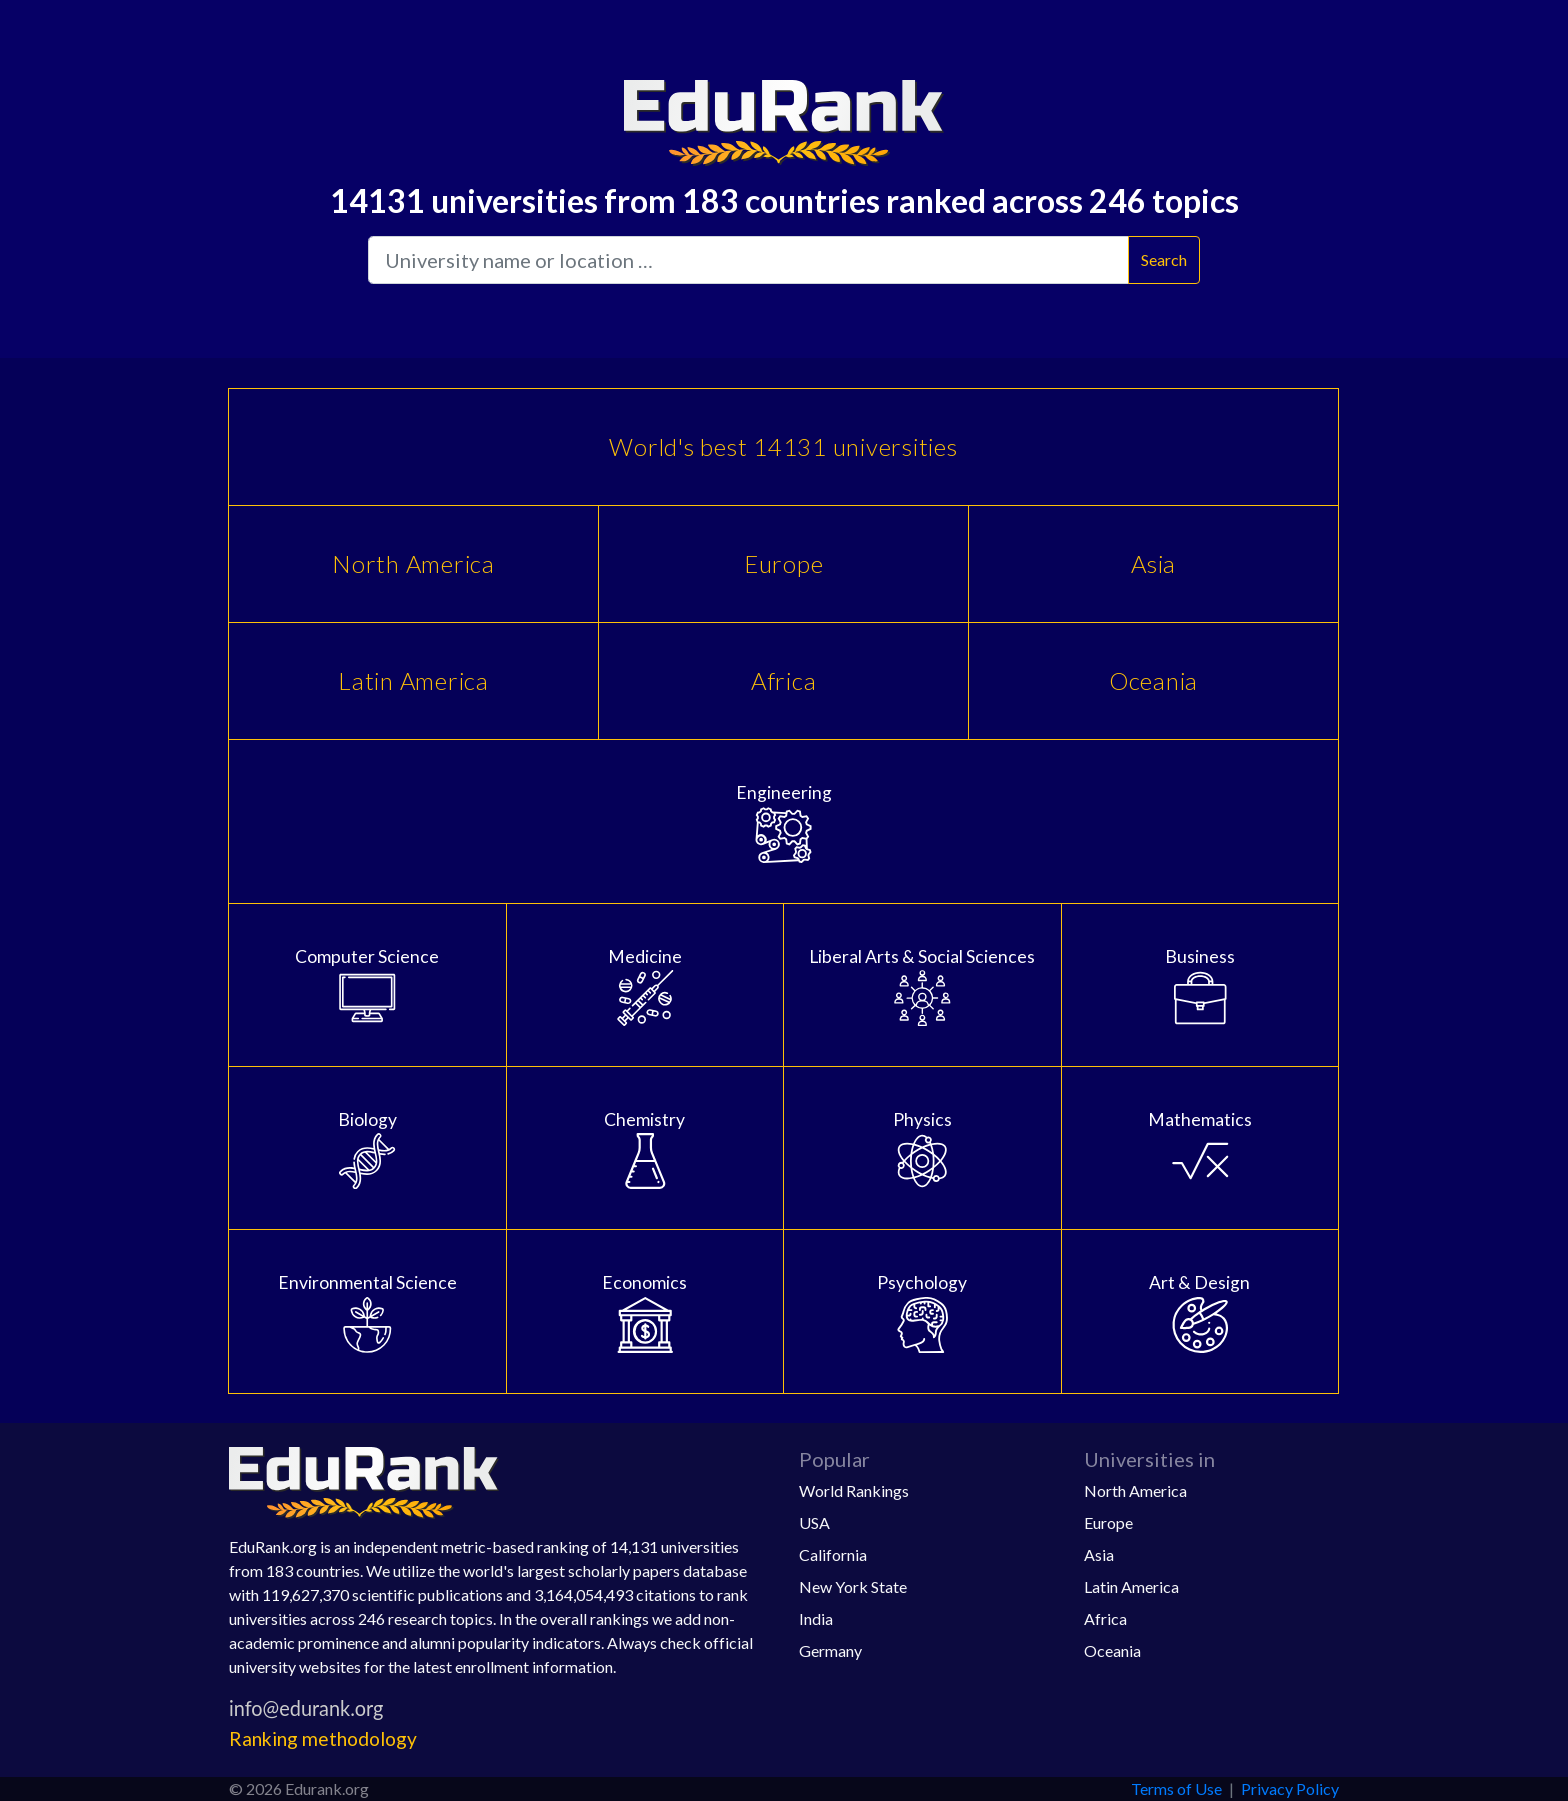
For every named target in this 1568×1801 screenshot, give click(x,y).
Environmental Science (367, 1312)
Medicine (645, 986)
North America (413, 563)
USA (814, 1522)
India (816, 1618)
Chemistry (645, 1149)
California (833, 1554)
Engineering (783, 822)
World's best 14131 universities (783, 446)
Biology (367, 1149)
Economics (645, 1312)
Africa (784, 680)
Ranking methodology (323, 1738)
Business (1200, 986)
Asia (1153, 563)
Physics (922, 1149)
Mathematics (1200, 1149)
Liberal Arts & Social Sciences (922, 986)
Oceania (1153, 680)
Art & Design (1200, 1312)
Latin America (413, 680)
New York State (853, 1586)
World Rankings (854, 1490)
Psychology (922, 1312)
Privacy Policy (1290, 1788)
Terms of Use (1176, 1788)
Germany (830, 1650)
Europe (784, 563)
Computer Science (367, 986)
